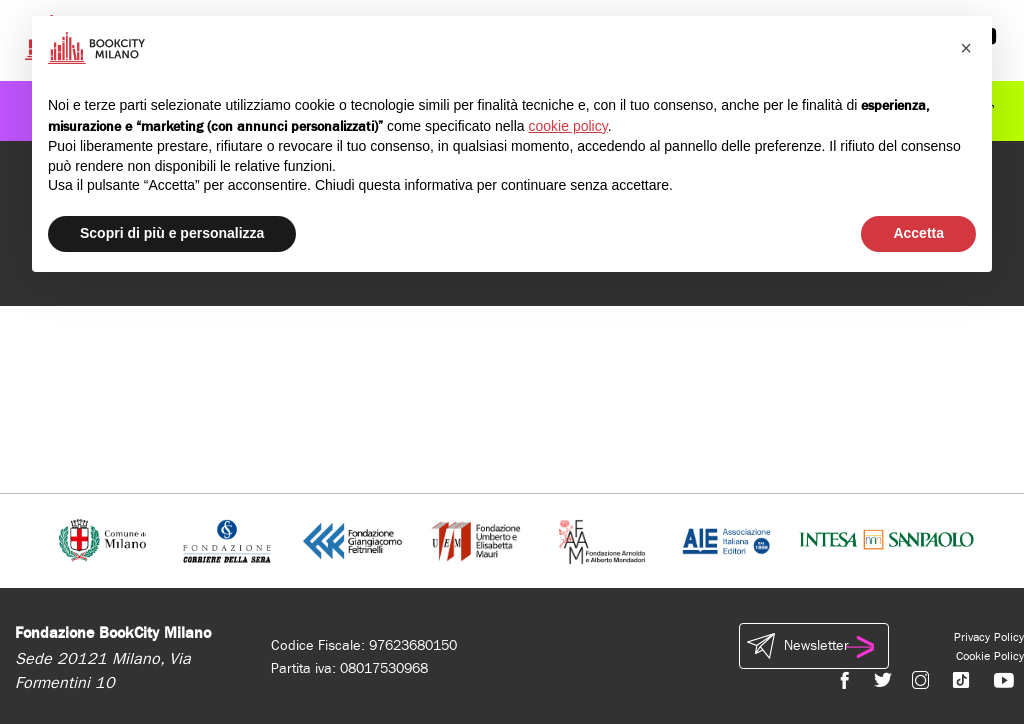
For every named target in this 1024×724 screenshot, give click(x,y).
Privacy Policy (989, 637)
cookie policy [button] (568, 126)
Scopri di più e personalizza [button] (172, 233)
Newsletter (814, 646)
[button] (966, 48)
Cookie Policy (990, 656)
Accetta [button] (918, 233)
